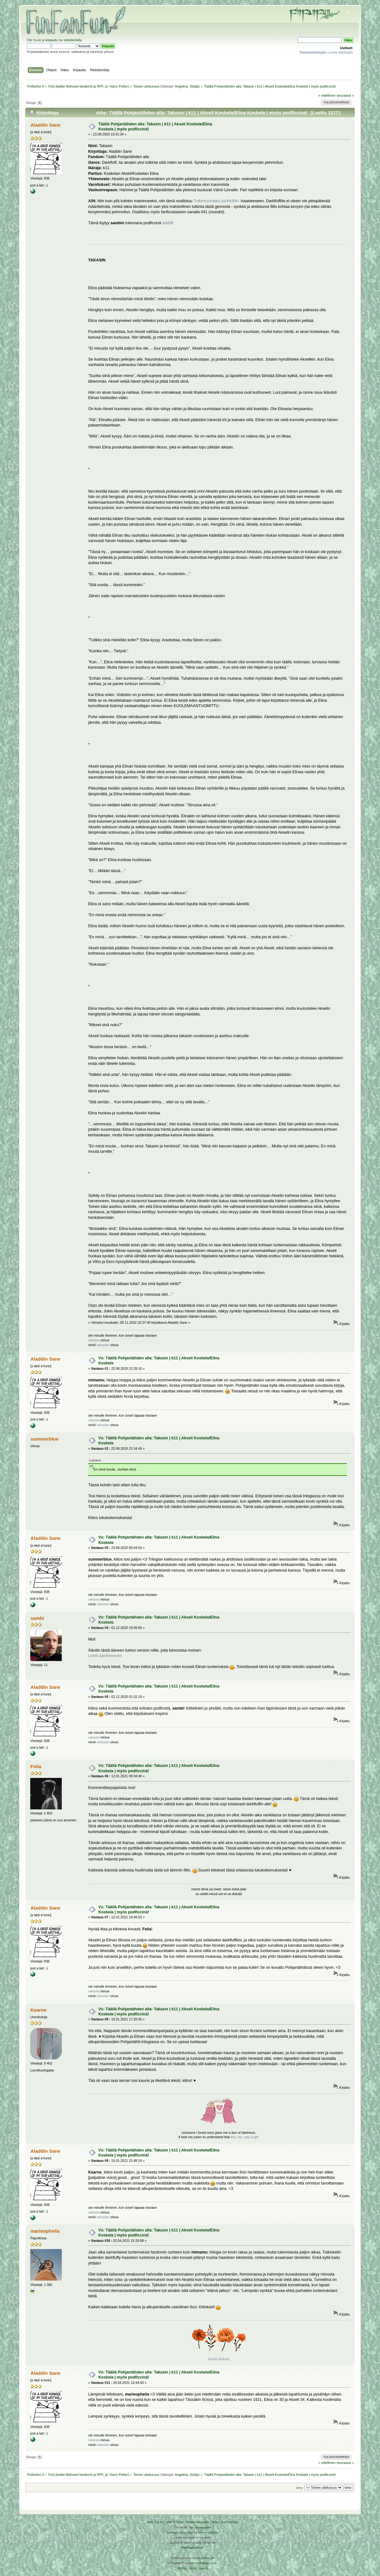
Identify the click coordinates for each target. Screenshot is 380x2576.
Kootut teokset (219, 2359)
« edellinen (327, 95)
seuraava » (345, 95)
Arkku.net (207, 2558)
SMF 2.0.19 (155, 2522)
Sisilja (194, 86)
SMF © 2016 (174, 2522)
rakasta (93, 1340)
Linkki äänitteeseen (105, 1656)
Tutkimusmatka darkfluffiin (216, 201)
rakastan (102, 1345)
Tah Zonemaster (199, 2527)
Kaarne (39, 2010)
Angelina (181, 86)
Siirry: (299, 2487)
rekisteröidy (73, 40)
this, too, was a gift (244, 2137)
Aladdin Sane (45, 125)
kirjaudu (52, 40)
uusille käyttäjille (326, 52)
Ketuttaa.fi (203, 2563)
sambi (37, 1618)
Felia (36, 1766)
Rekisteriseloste (192, 2547)
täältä (167, 223)
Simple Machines (197, 2522)
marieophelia (45, 2231)
